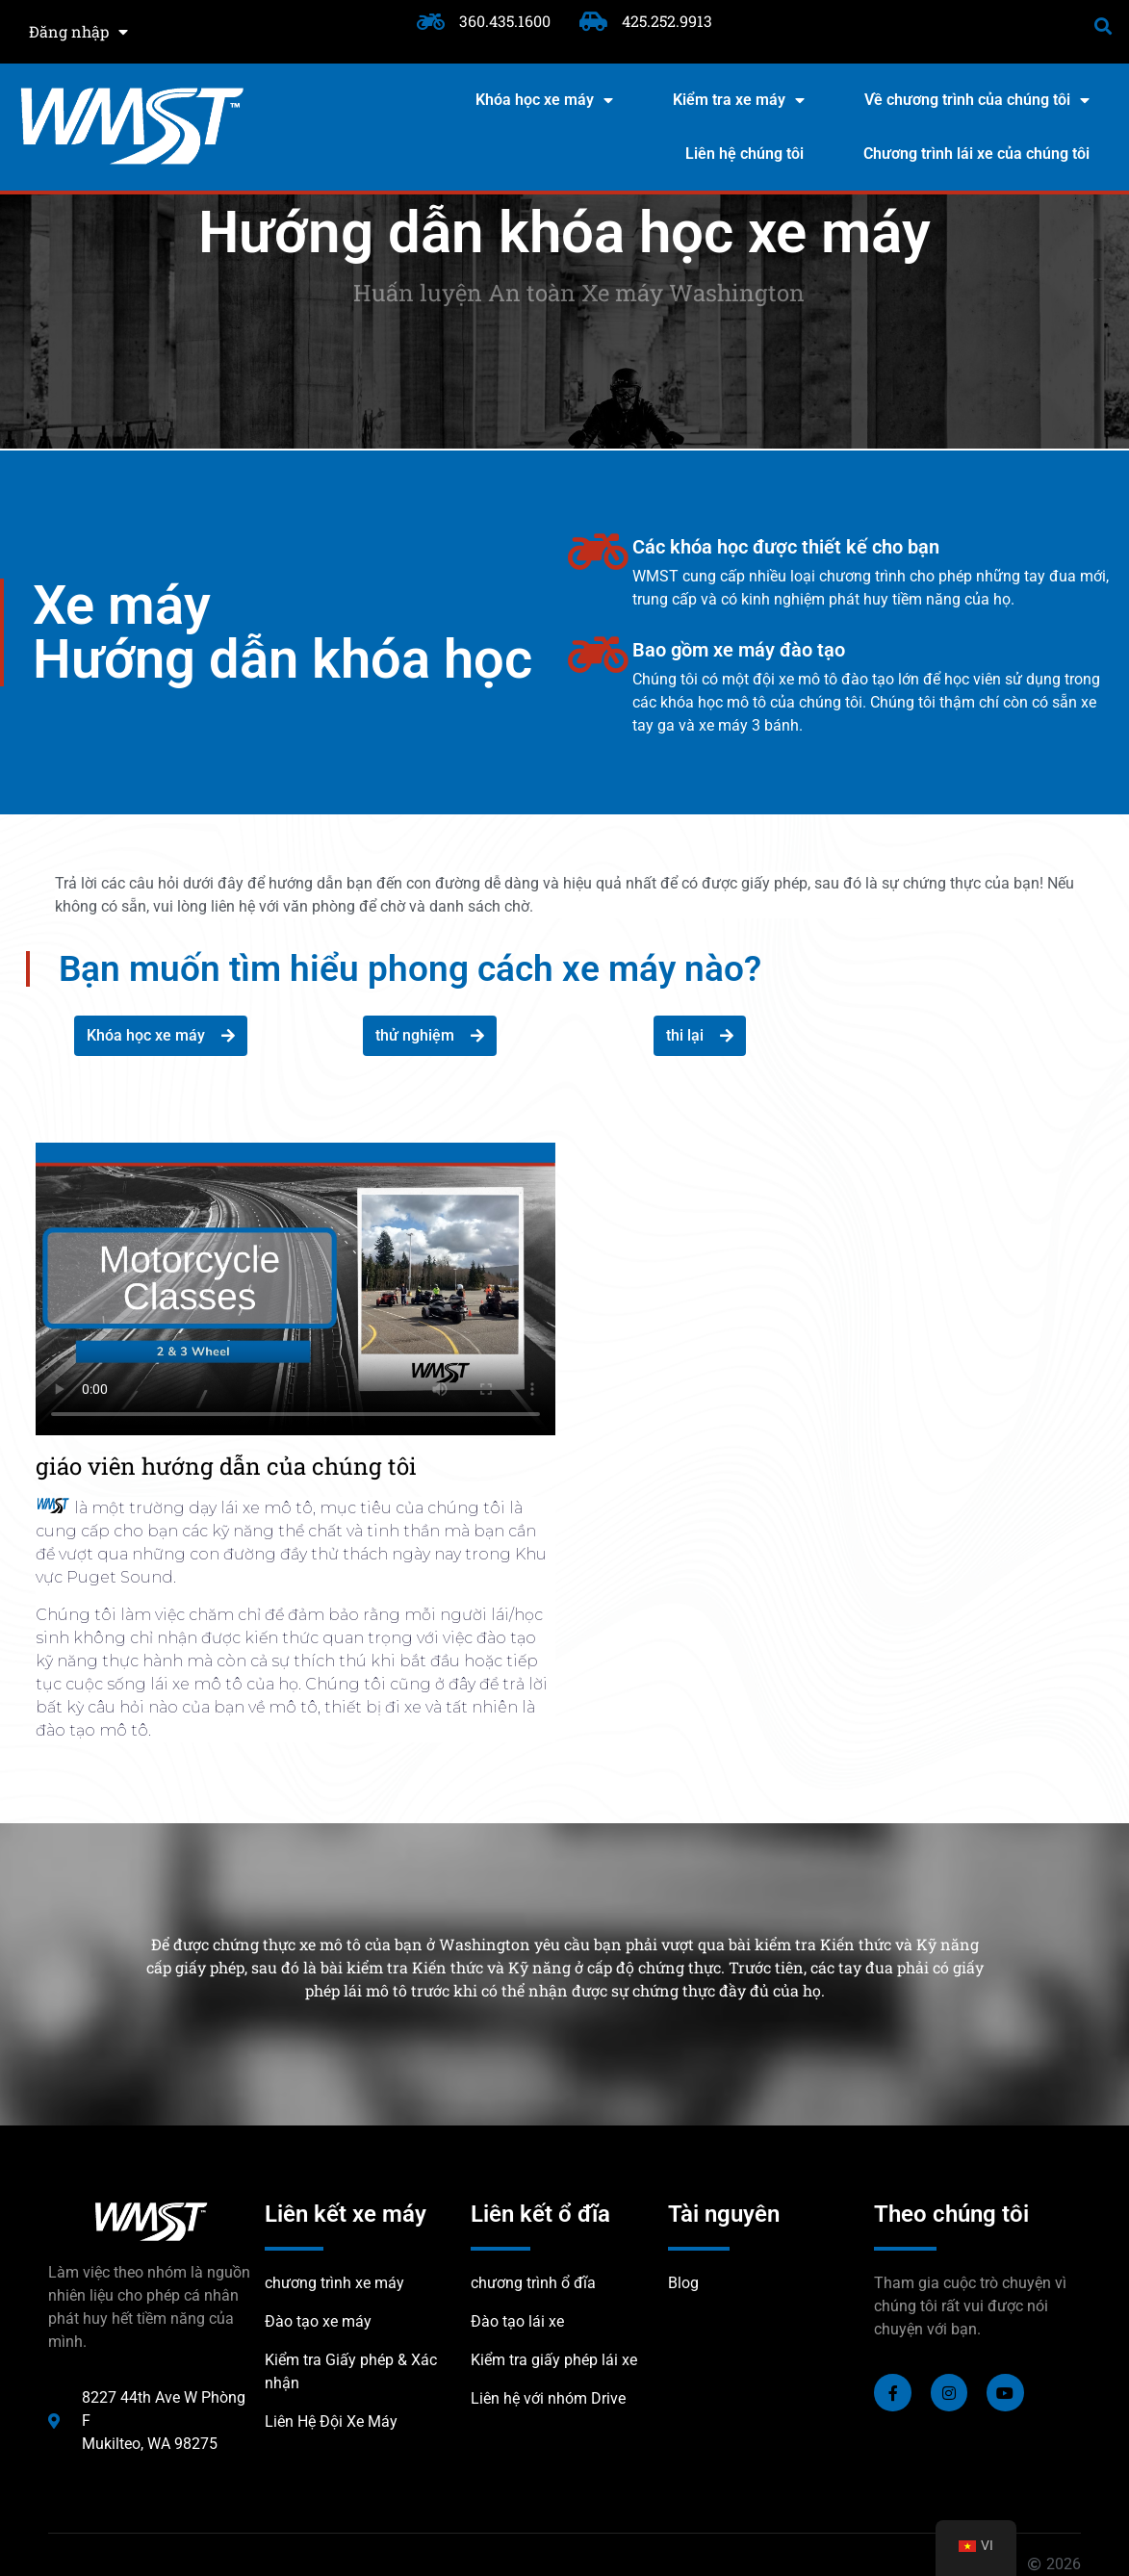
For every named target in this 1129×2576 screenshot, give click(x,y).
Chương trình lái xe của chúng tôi (976, 153)
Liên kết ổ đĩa (540, 2214)
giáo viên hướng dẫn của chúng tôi (226, 1466)
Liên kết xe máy (345, 2214)
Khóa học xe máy (544, 100)
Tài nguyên (724, 2214)
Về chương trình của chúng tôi (977, 100)
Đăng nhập (78, 31)
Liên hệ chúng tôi (744, 153)
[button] (1103, 25)
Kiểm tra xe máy (739, 100)
